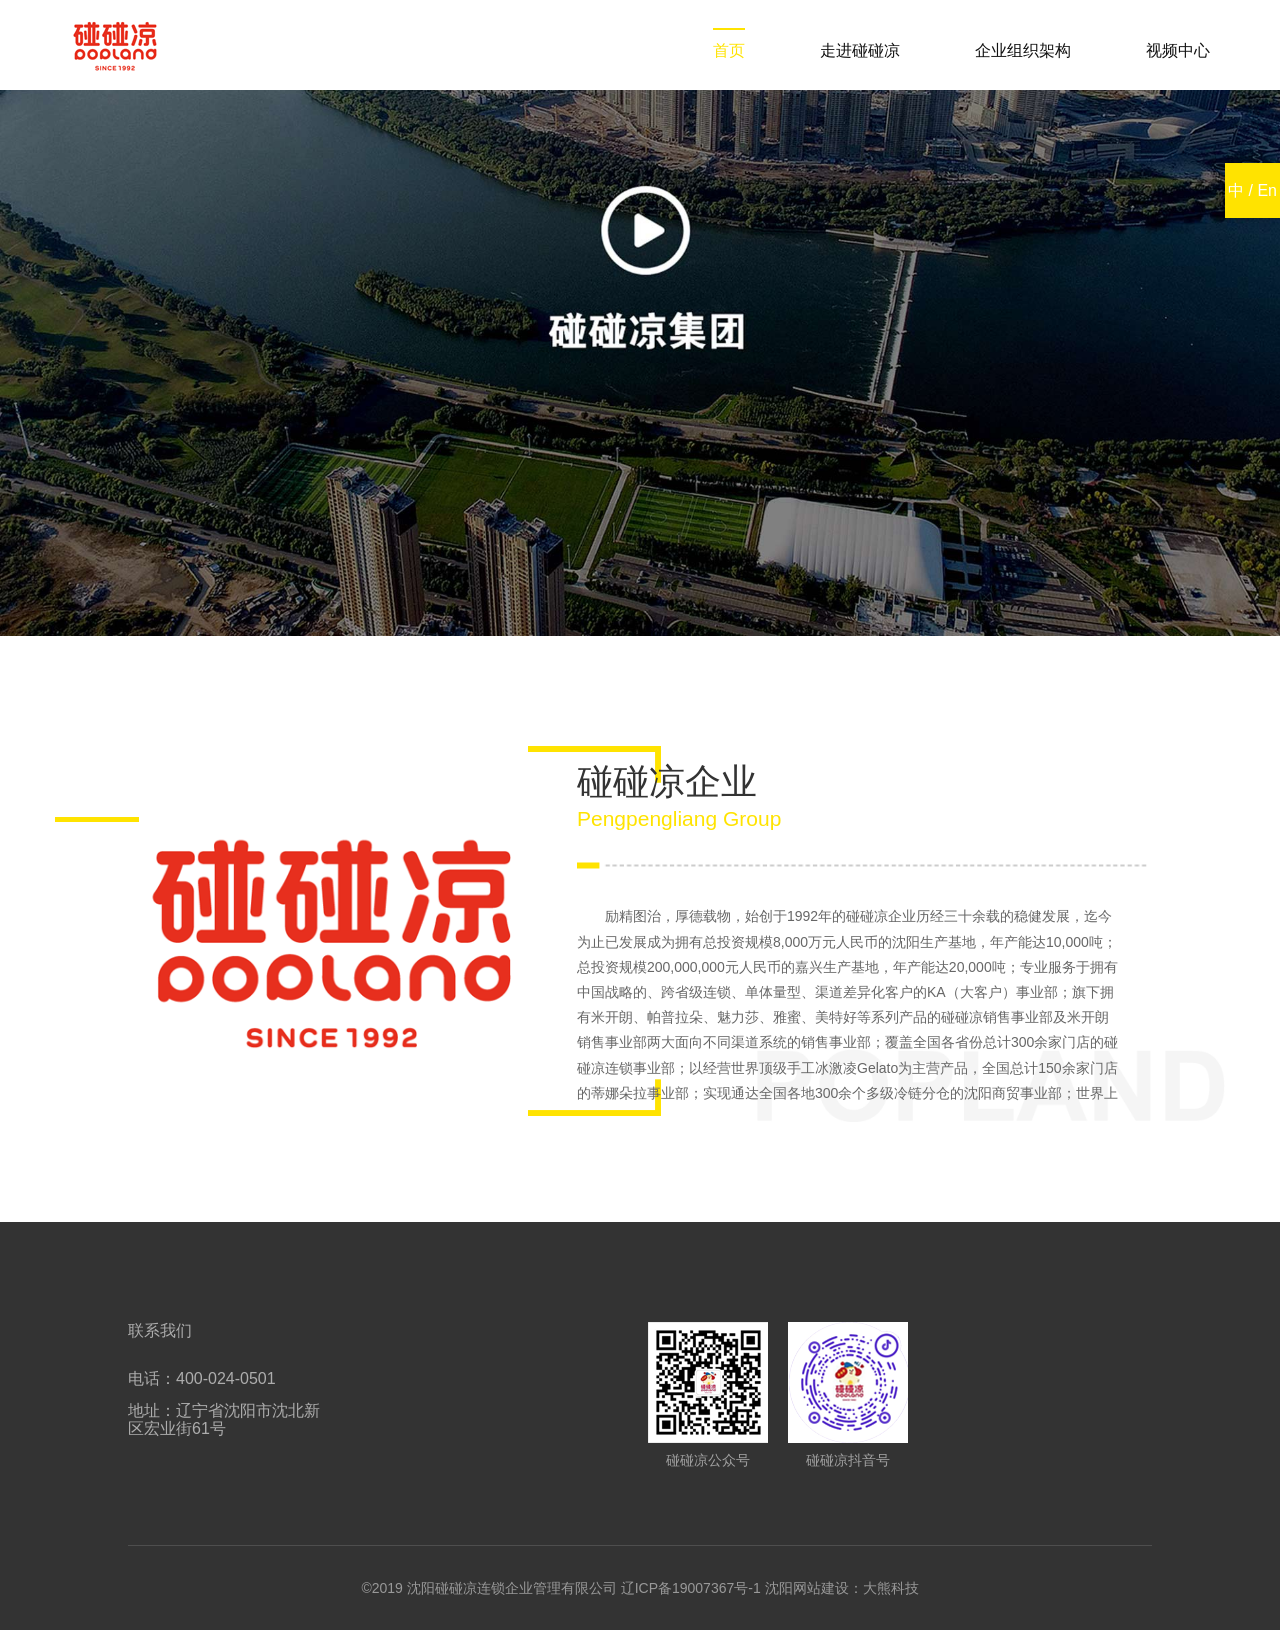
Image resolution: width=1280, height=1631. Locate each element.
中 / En (1252, 190)
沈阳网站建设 (807, 1588)
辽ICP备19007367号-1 (691, 1588)
